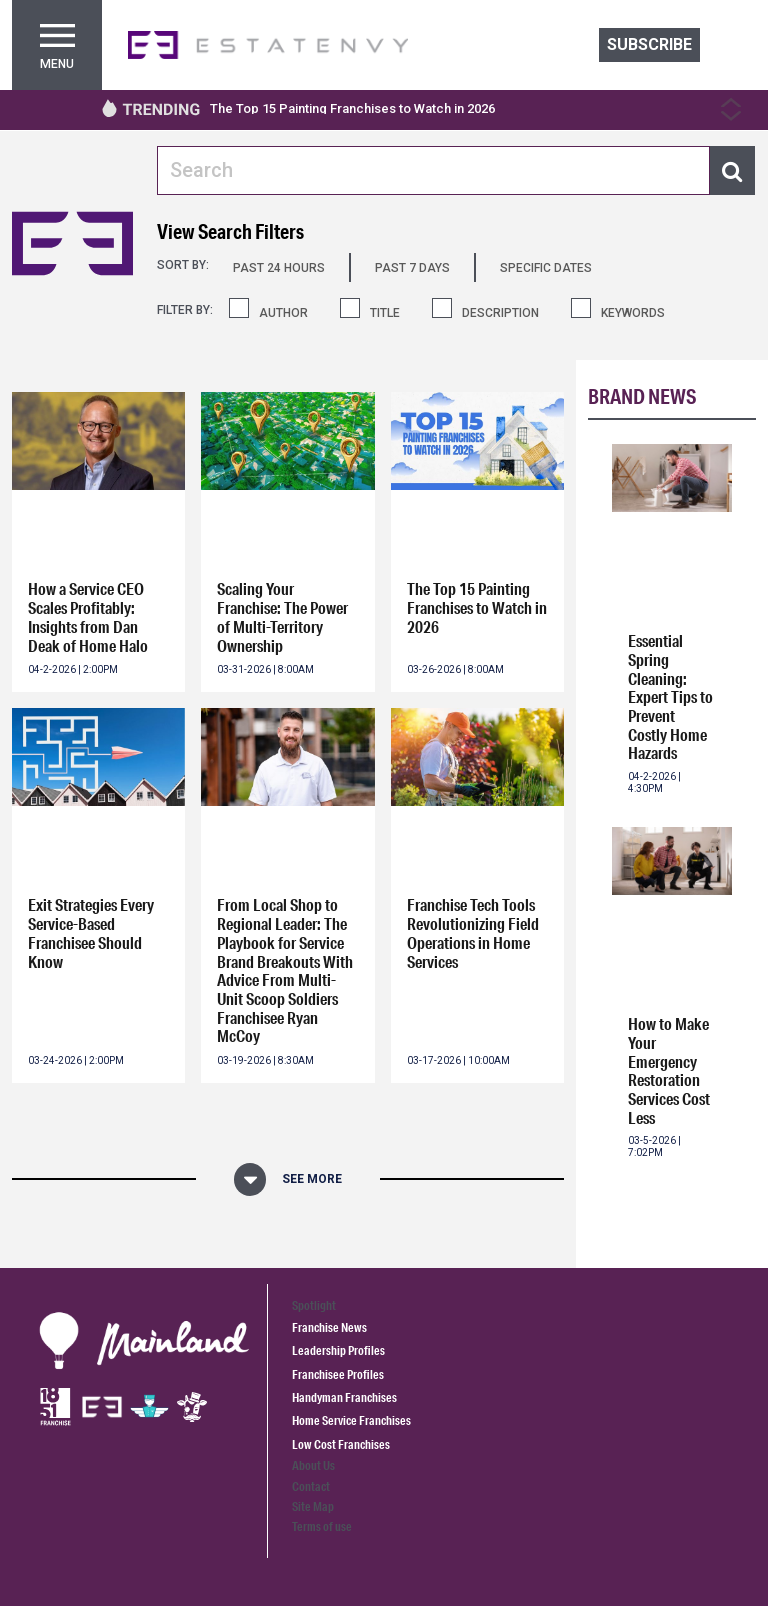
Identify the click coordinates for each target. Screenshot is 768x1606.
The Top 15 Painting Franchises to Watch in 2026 (352, 108)
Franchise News (329, 1327)
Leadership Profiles (338, 1350)
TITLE (385, 313)
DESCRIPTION (500, 313)
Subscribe (649, 44)
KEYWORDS (633, 313)
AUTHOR (283, 313)
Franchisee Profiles (338, 1374)
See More (312, 1179)
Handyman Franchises (344, 1397)
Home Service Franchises (351, 1420)
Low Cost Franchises (341, 1444)
